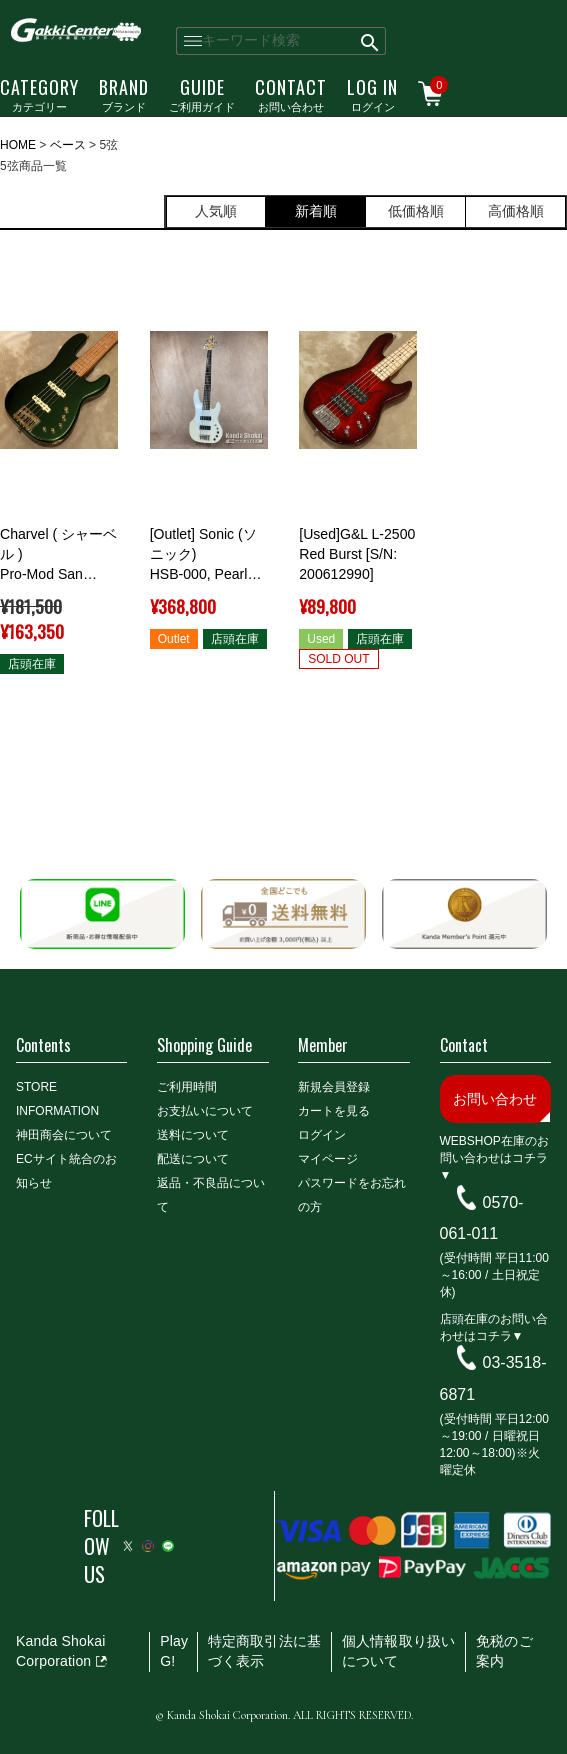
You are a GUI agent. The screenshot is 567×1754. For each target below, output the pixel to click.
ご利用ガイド (202, 94)
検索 (370, 41)
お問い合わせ (291, 94)
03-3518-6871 (493, 1378)
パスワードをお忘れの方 (352, 1195)
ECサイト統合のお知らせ (66, 1171)
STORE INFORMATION (57, 1099)
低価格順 (416, 211)
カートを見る (334, 1111)
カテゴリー (39, 94)
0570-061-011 (482, 1217)
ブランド (124, 94)
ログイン (372, 94)
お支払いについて (205, 1111)
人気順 (216, 211)
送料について (193, 1135)
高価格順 (516, 211)
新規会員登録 (334, 1087)
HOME (18, 145)
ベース (68, 145)
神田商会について (64, 1135)
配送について (193, 1159)
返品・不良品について (211, 1195)
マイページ (328, 1159)
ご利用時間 (187, 1087)
